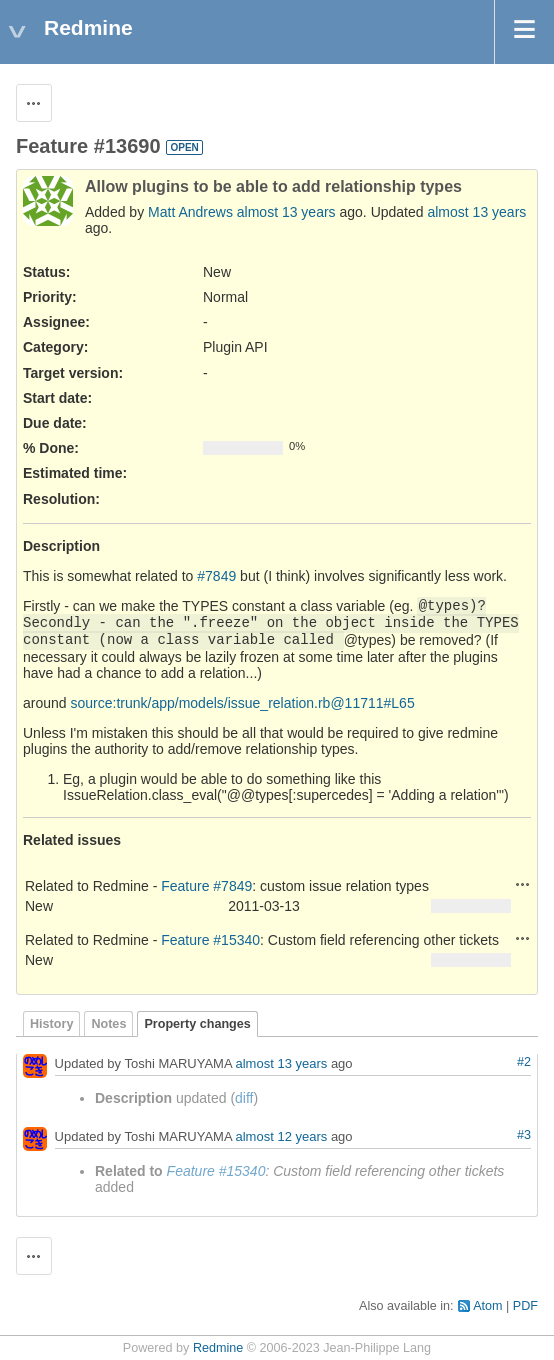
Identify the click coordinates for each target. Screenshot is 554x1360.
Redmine (218, 1348)
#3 (524, 1135)
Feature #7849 (206, 886)
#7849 (216, 576)
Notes (108, 1024)
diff (244, 1098)
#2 (524, 1062)
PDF (525, 1306)
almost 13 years (286, 212)
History (51, 1024)
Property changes (197, 1024)
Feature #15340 (210, 940)
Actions (523, 884)
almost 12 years (282, 1136)
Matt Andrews (190, 212)
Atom (487, 1306)
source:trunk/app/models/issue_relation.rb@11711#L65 (242, 703)
